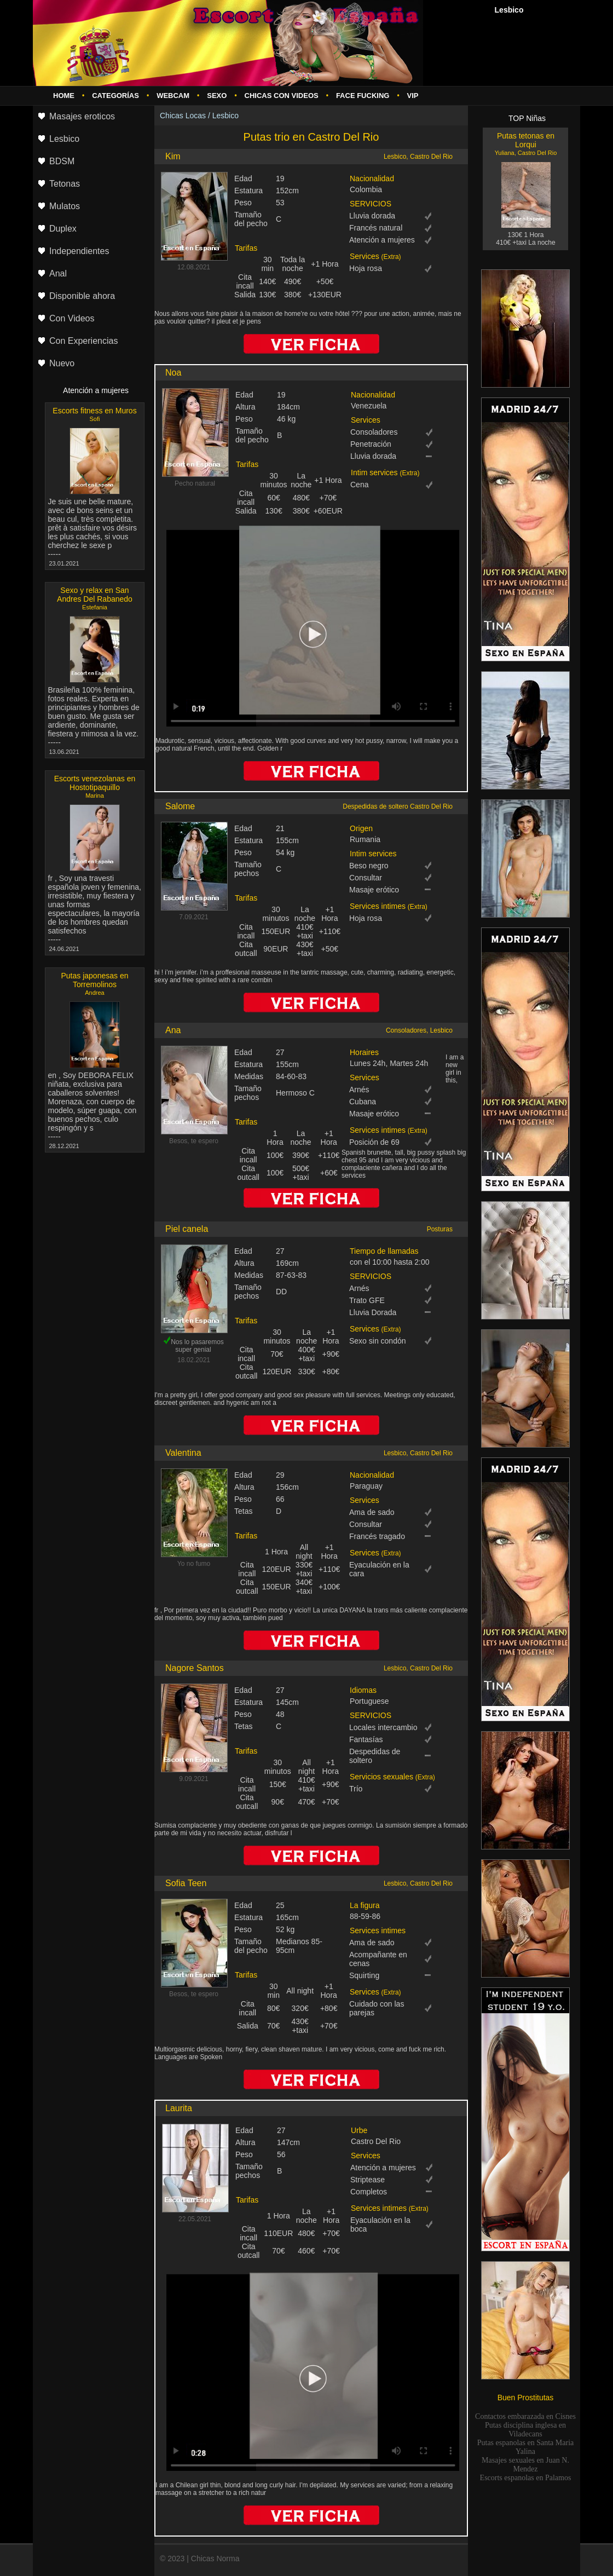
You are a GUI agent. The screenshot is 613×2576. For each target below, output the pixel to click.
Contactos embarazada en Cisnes (525, 2416)
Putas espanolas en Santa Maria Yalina (525, 2447)
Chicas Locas (183, 115)
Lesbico (225, 115)
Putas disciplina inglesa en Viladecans (525, 2429)
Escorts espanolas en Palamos (525, 2478)
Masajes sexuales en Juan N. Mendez (525, 2464)
